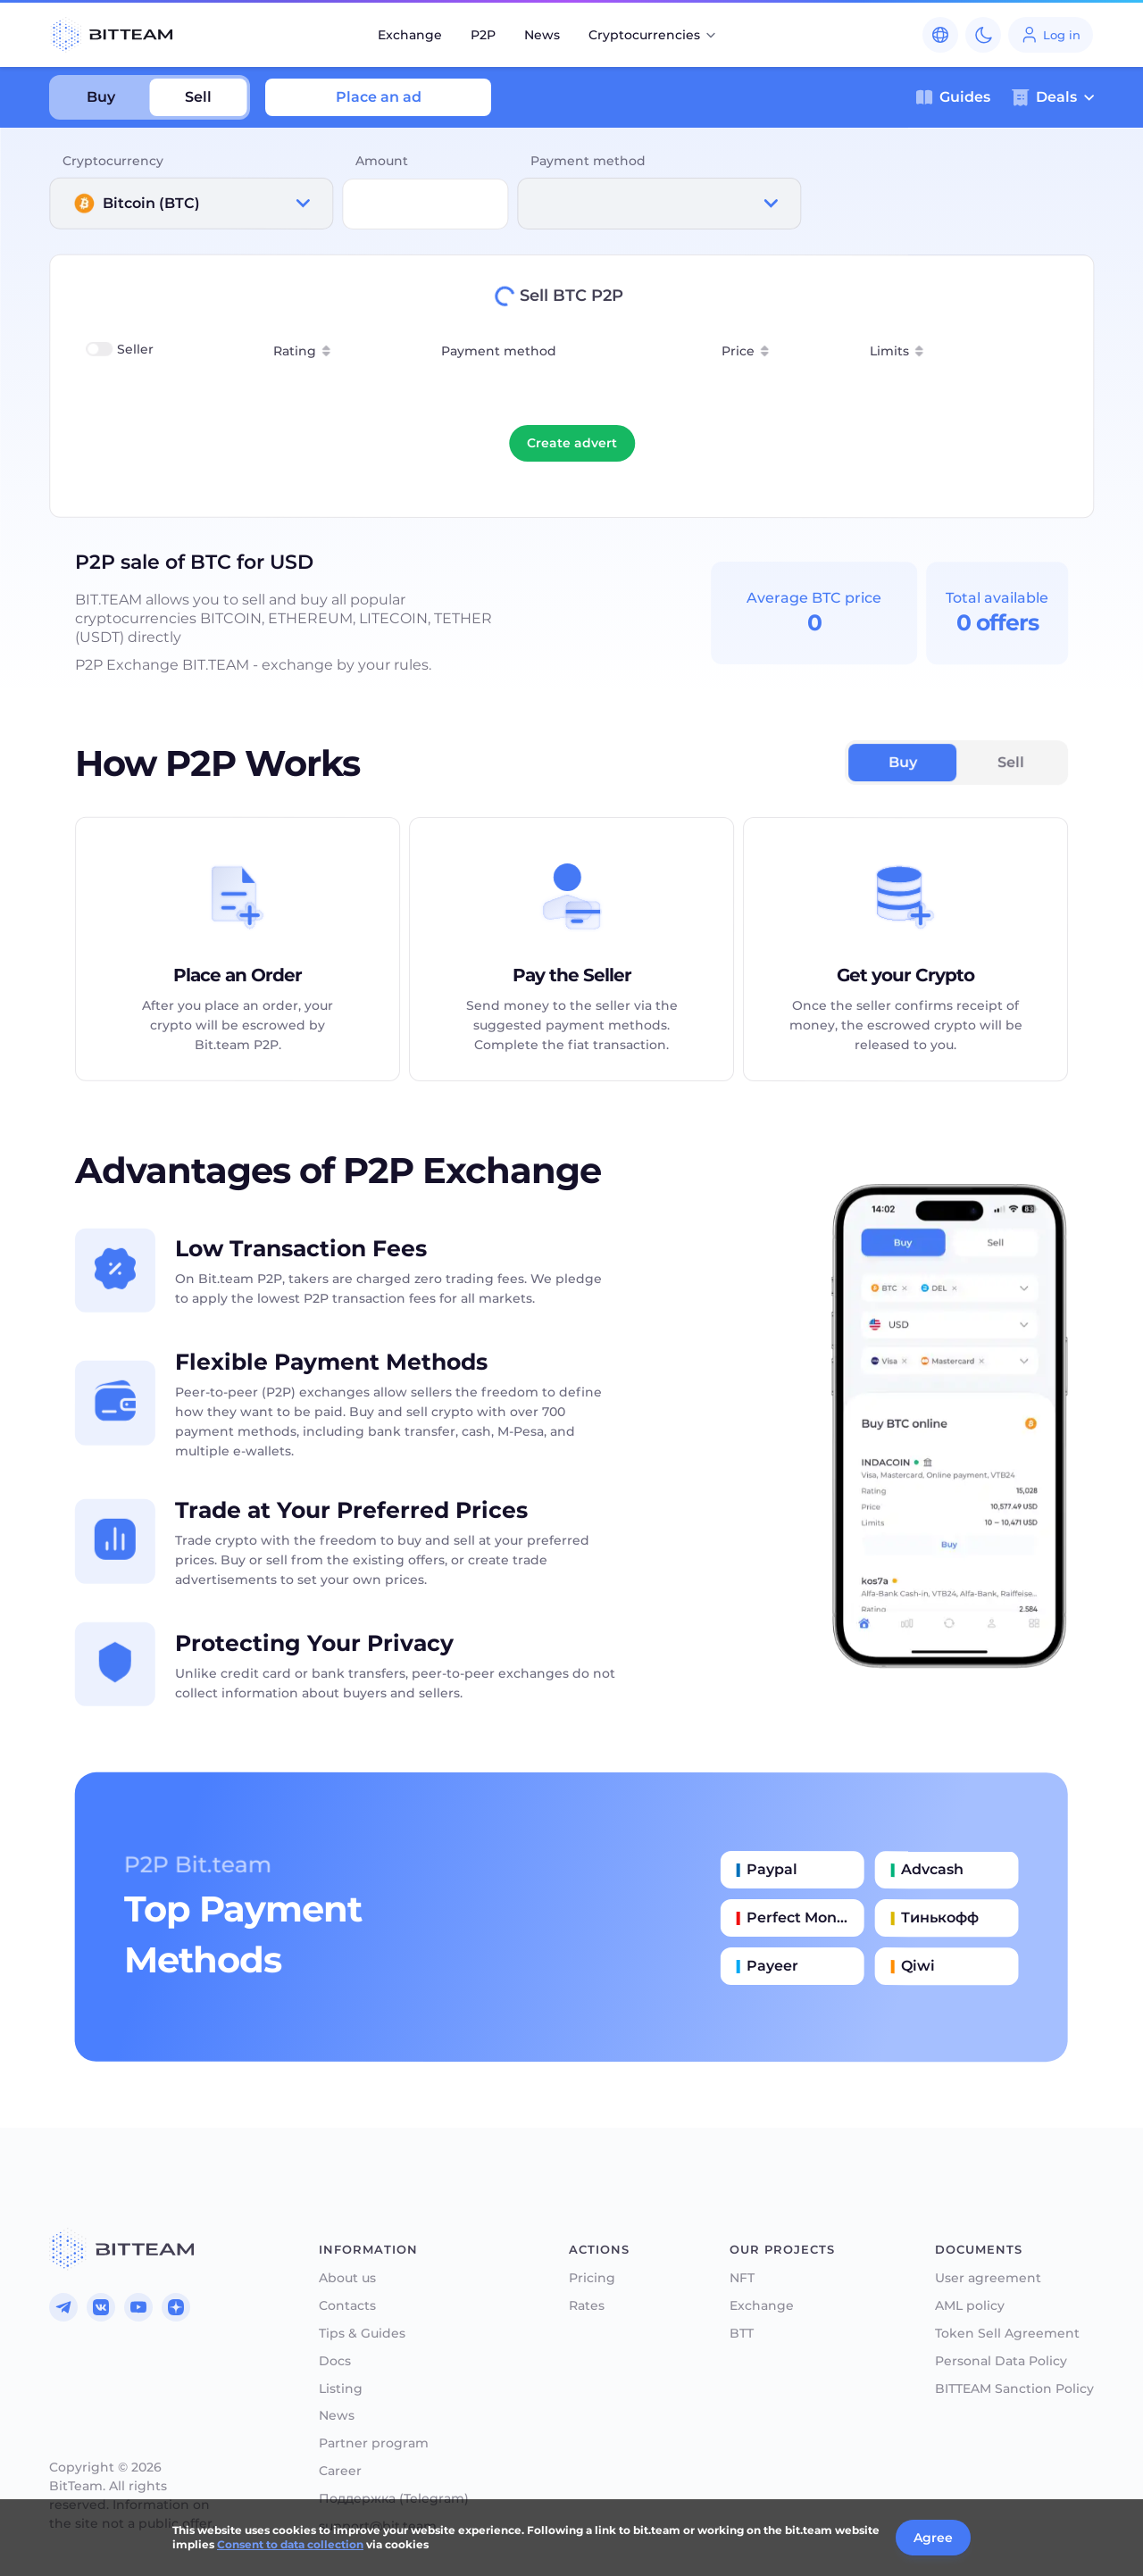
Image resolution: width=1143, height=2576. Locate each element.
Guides (953, 97)
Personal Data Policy (1001, 2361)
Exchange (410, 35)
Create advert (572, 443)
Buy (101, 96)
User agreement (988, 2278)
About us (347, 2278)
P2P (483, 35)
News (542, 35)
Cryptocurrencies (653, 35)
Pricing (592, 2278)
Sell (198, 96)
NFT (742, 2278)
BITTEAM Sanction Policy (1014, 2389)
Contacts (347, 2305)
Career (340, 2471)
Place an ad (378, 96)
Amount (381, 161)
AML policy (970, 2305)
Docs (335, 2361)
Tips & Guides (362, 2333)
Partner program (374, 2443)
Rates (587, 2305)
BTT (742, 2333)
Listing (341, 2389)
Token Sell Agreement (1007, 2333)
